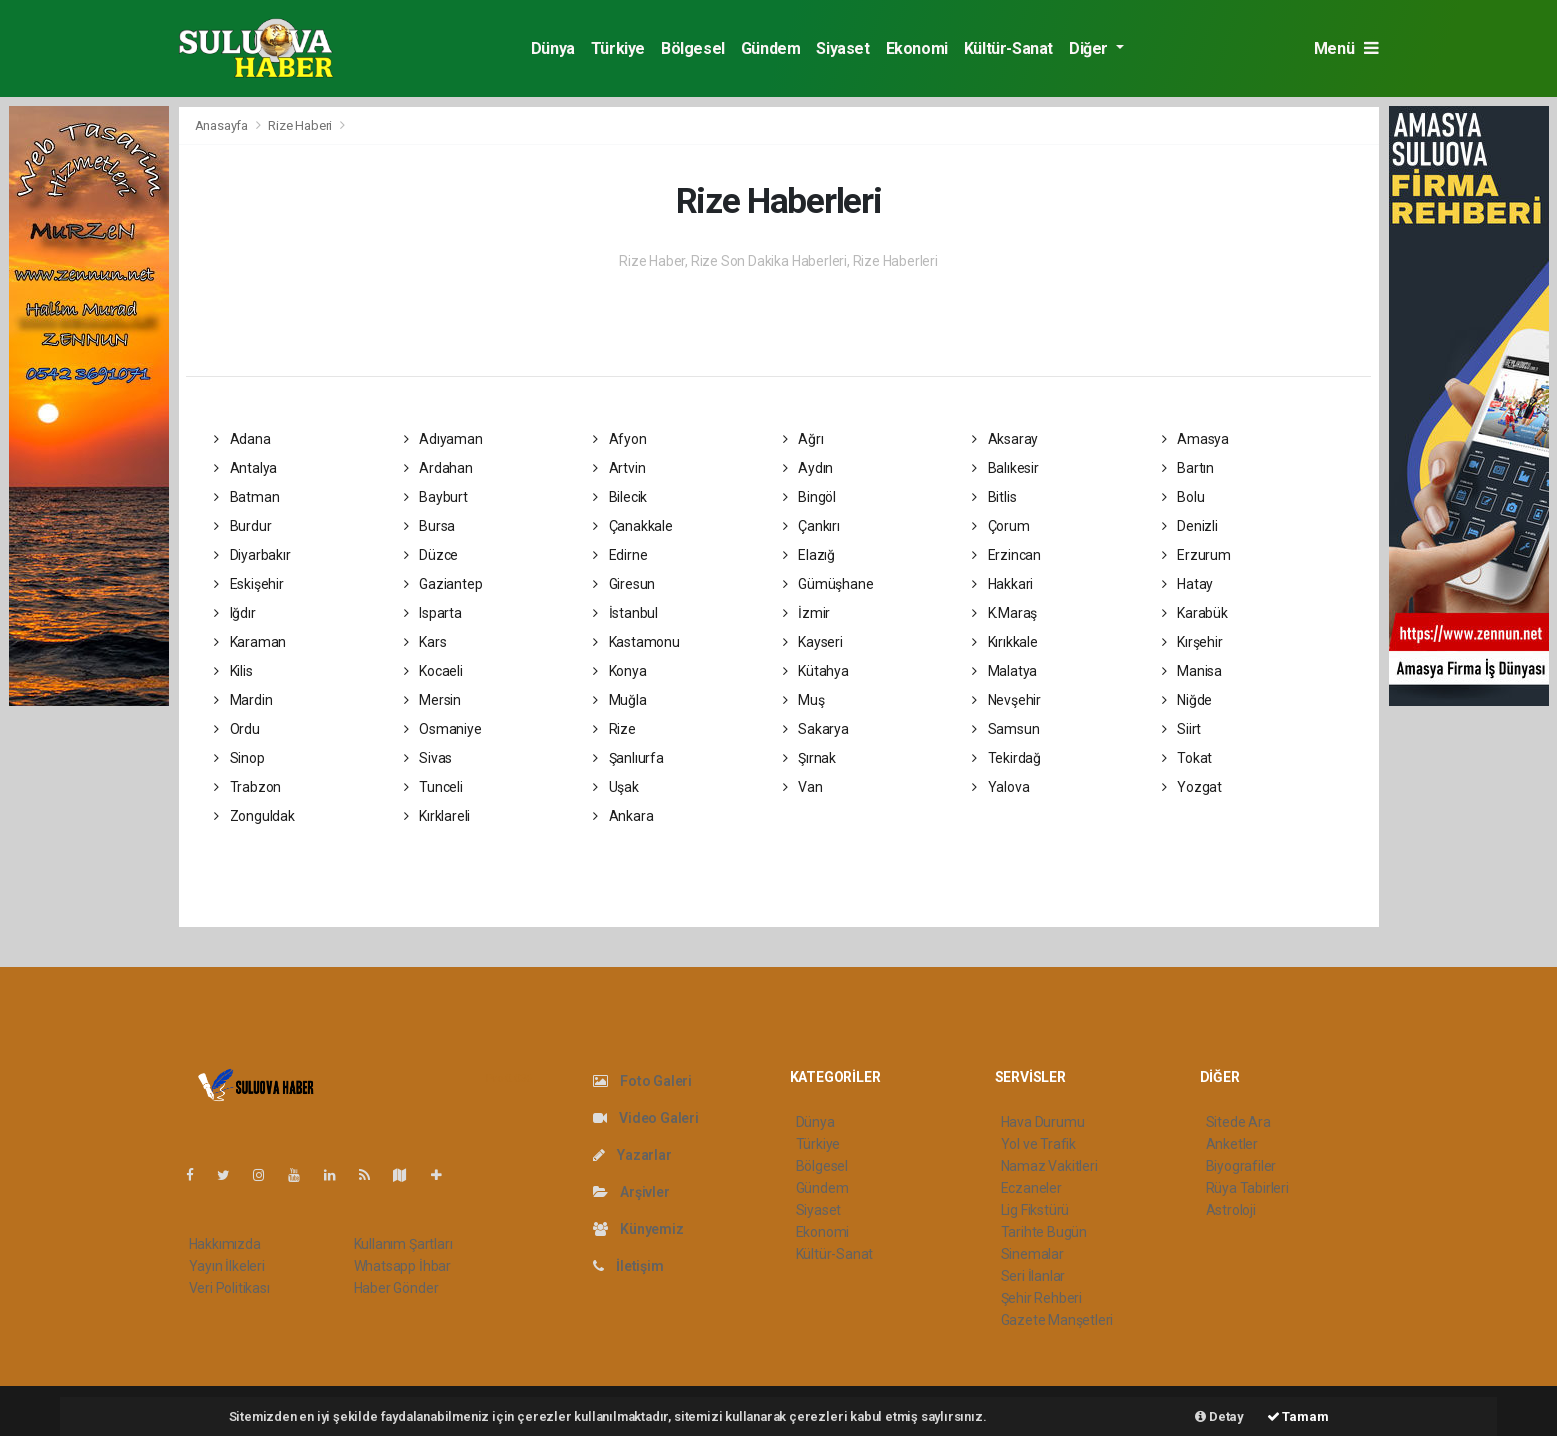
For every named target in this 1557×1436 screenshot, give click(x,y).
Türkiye (618, 48)
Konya (620, 671)
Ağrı (803, 439)
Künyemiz (638, 1229)
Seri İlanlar (1033, 1276)
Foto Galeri (643, 1081)
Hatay (1188, 584)
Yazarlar (632, 1155)
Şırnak (809, 758)
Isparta (433, 613)
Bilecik (620, 497)
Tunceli (433, 787)
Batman (246, 497)
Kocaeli (433, 671)
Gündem (771, 48)
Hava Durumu (1043, 1122)
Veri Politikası (229, 1288)
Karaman (250, 642)
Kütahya (816, 671)
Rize (614, 729)
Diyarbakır (252, 555)
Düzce (431, 555)
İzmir (807, 613)
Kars (425, 642)
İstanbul (625, 613)
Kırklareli (437, 816)
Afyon (620, 439)
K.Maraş (1004, 613)
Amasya (1195, 439)
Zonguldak (254, 816)
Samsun (1005, 729)
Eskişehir (249, 584)
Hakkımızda (225, 1244)
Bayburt (436, 497)
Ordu (237, 729)
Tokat (1187, 758)
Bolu (1183, 497)
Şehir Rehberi (1042, 1298)
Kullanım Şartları (403, 1244)
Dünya (553, 48)
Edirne (620, 555)
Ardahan (438, 468)
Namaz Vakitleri (1049, 1166)
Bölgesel (693, 48)
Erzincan (1006, 555)
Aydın (808, 468)
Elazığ (809, 555)
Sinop (239, 758)
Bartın (1188, 468)
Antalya (245, 468)
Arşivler (631, 1192)
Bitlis (994, 497)
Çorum (1001, 526)
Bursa (430, 526)
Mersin (432, 700)
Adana (242, 439)
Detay (1219, 1416)
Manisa (1192, 671)
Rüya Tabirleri (1247, 1188)
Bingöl (809, 497)
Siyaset (842, 48)
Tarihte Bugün (1044, 1232)
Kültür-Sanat (1008, 48)
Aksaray (1005, 439)
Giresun (624, 584)
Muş (804, 700)
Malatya (1004, 671)
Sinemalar (1032, 1254)
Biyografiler (1241, 1166)
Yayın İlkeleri (227, 1266)
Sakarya (816, 729)
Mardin (243, 700)
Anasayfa (223, 125)
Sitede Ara (1238, 1122)
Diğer (1090, 48)
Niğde (1187, 700)
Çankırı (811, 526)
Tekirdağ (1006, 758)
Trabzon (247, 787)
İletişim (628, 1266)
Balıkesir (1005, 468)
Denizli (1190, 526)
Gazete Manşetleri (1057, 1320)
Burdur (242, 526)
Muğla (620, 700)
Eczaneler (1031, 1188)
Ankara (623, 816)
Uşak (616, 787)
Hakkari (1002, 584)
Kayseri (813, 642)
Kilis (233, 671)
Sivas (428, 758)
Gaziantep (443, 584)
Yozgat (1192, 787)
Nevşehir (1006, 700)
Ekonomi (917, 48)
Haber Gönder (396, 1288)
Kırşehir (1192, 642)
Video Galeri (646, 1118)
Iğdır (235, 613)
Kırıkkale (1005, 642)
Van (803, 787)
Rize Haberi (300, 125)
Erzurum (1196, 555)
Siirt (1182, 729)
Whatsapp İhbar (402, 1266)
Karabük (1195, 613)
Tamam (1298, 1416)
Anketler (1232, 1144)
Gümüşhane (828, 584)
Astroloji (1231, 1210)
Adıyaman (443, 439)
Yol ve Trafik (1039, 1144)
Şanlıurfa (628, 758)
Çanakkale (633, 526)
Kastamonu (636, 642)
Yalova (1000, 787)
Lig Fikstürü (1035, 1210)
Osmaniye (443, 729)
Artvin (619, 468)
